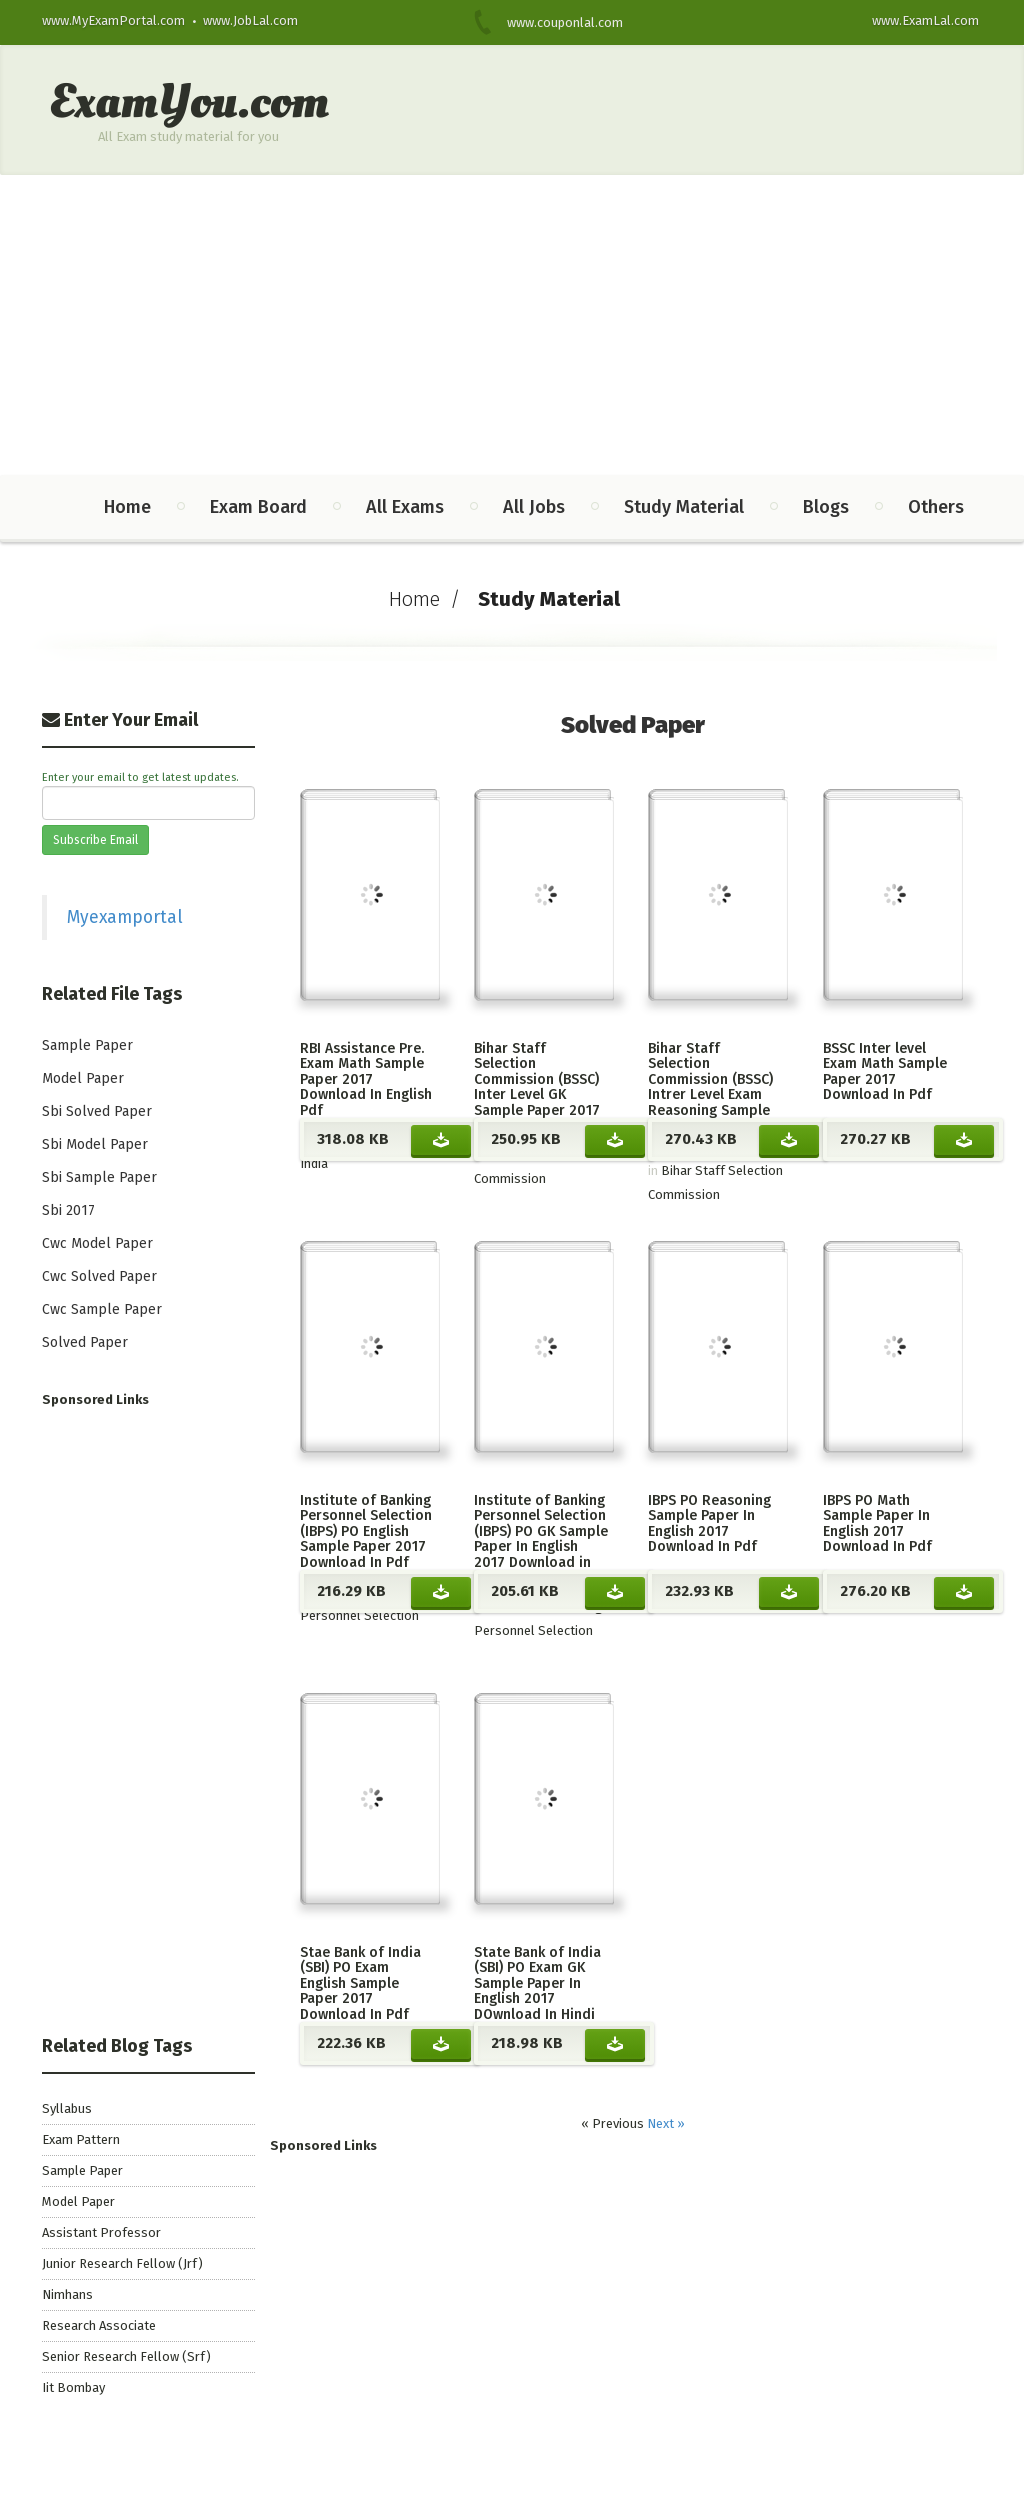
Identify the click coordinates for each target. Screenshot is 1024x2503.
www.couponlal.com (552, 22)
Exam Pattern (81, 2139)
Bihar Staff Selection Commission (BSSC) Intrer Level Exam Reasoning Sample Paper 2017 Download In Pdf (710, 1094)
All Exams (405, 507)
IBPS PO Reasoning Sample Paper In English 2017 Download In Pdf (709, 1523)
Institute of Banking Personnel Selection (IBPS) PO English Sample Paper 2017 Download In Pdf (366, 1531)
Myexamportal (125, 917)
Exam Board (258, 507)
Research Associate (99, 2325)
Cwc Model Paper (97, 1243)
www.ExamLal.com (925, 20)
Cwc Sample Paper (102, 1309)
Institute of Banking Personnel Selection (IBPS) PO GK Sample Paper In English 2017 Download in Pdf (541, 1539)
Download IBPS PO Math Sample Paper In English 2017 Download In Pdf (964, 1592)
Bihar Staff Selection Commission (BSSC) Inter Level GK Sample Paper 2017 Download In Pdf (537, 1087)
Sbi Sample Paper (99, 1177)
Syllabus (67, 2108)
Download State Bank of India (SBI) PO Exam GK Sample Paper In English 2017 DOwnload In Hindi (615, 2044)
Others (936, 507)
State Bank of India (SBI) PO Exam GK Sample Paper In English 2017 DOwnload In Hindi (537, 1983)
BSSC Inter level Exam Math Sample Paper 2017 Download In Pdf (885, 1071)
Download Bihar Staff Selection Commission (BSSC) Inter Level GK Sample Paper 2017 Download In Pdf (615, 1140)
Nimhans (67, 2294)
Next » (666, 2123)
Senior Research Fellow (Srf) (126, 2356)
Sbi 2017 (68, 1210)
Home (127, 507)
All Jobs (534, 507)
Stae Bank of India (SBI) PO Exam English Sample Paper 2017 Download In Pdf (360, 1983)
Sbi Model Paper (95, 1144)
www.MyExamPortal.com (113, 20)
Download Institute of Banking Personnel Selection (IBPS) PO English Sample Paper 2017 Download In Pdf (441, 1592)
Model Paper (83, 1078)
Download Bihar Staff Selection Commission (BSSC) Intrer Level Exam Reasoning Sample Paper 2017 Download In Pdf (789, 1140)
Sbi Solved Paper (97, 1111)
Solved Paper (85, 1342)
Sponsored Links (323, 2145)
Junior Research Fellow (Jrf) (122, 2263)
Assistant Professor (101, 2232)
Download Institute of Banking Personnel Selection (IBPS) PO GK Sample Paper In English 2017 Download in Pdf (615, 1592)
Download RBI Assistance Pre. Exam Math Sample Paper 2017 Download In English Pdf (441, 1140)
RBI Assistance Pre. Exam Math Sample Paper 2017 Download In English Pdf (366, 1079)
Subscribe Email (95, 840)
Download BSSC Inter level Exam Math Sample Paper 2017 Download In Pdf (964, 1140)
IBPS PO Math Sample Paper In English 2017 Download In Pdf (877, 1523)
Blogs (826, 507)
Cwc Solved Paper (99, 1276)
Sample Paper (87, 1045)
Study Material (684, 507)
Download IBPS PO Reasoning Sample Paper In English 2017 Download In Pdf (789, 1592)
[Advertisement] (512, 325)
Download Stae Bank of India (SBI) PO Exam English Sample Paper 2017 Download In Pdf (441, 2044)
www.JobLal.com (250, 20)
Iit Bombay (73, 2387)
